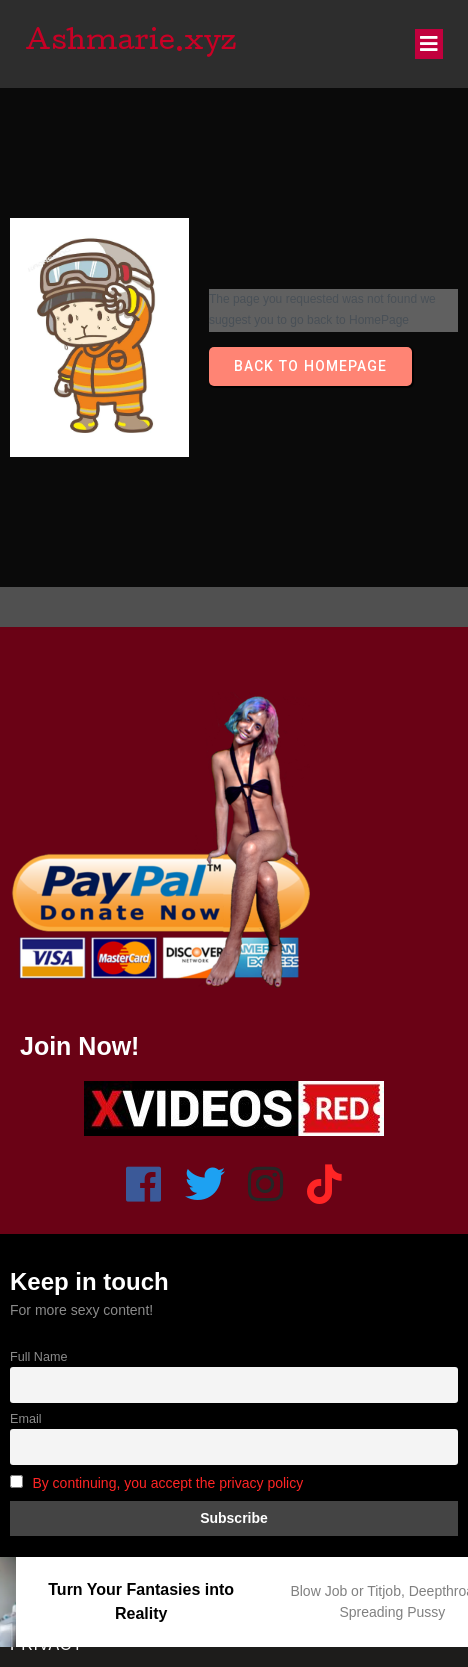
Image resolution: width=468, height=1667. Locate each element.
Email (26, 1419)
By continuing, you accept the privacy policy (167, 1483)
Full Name (38, 1357)
